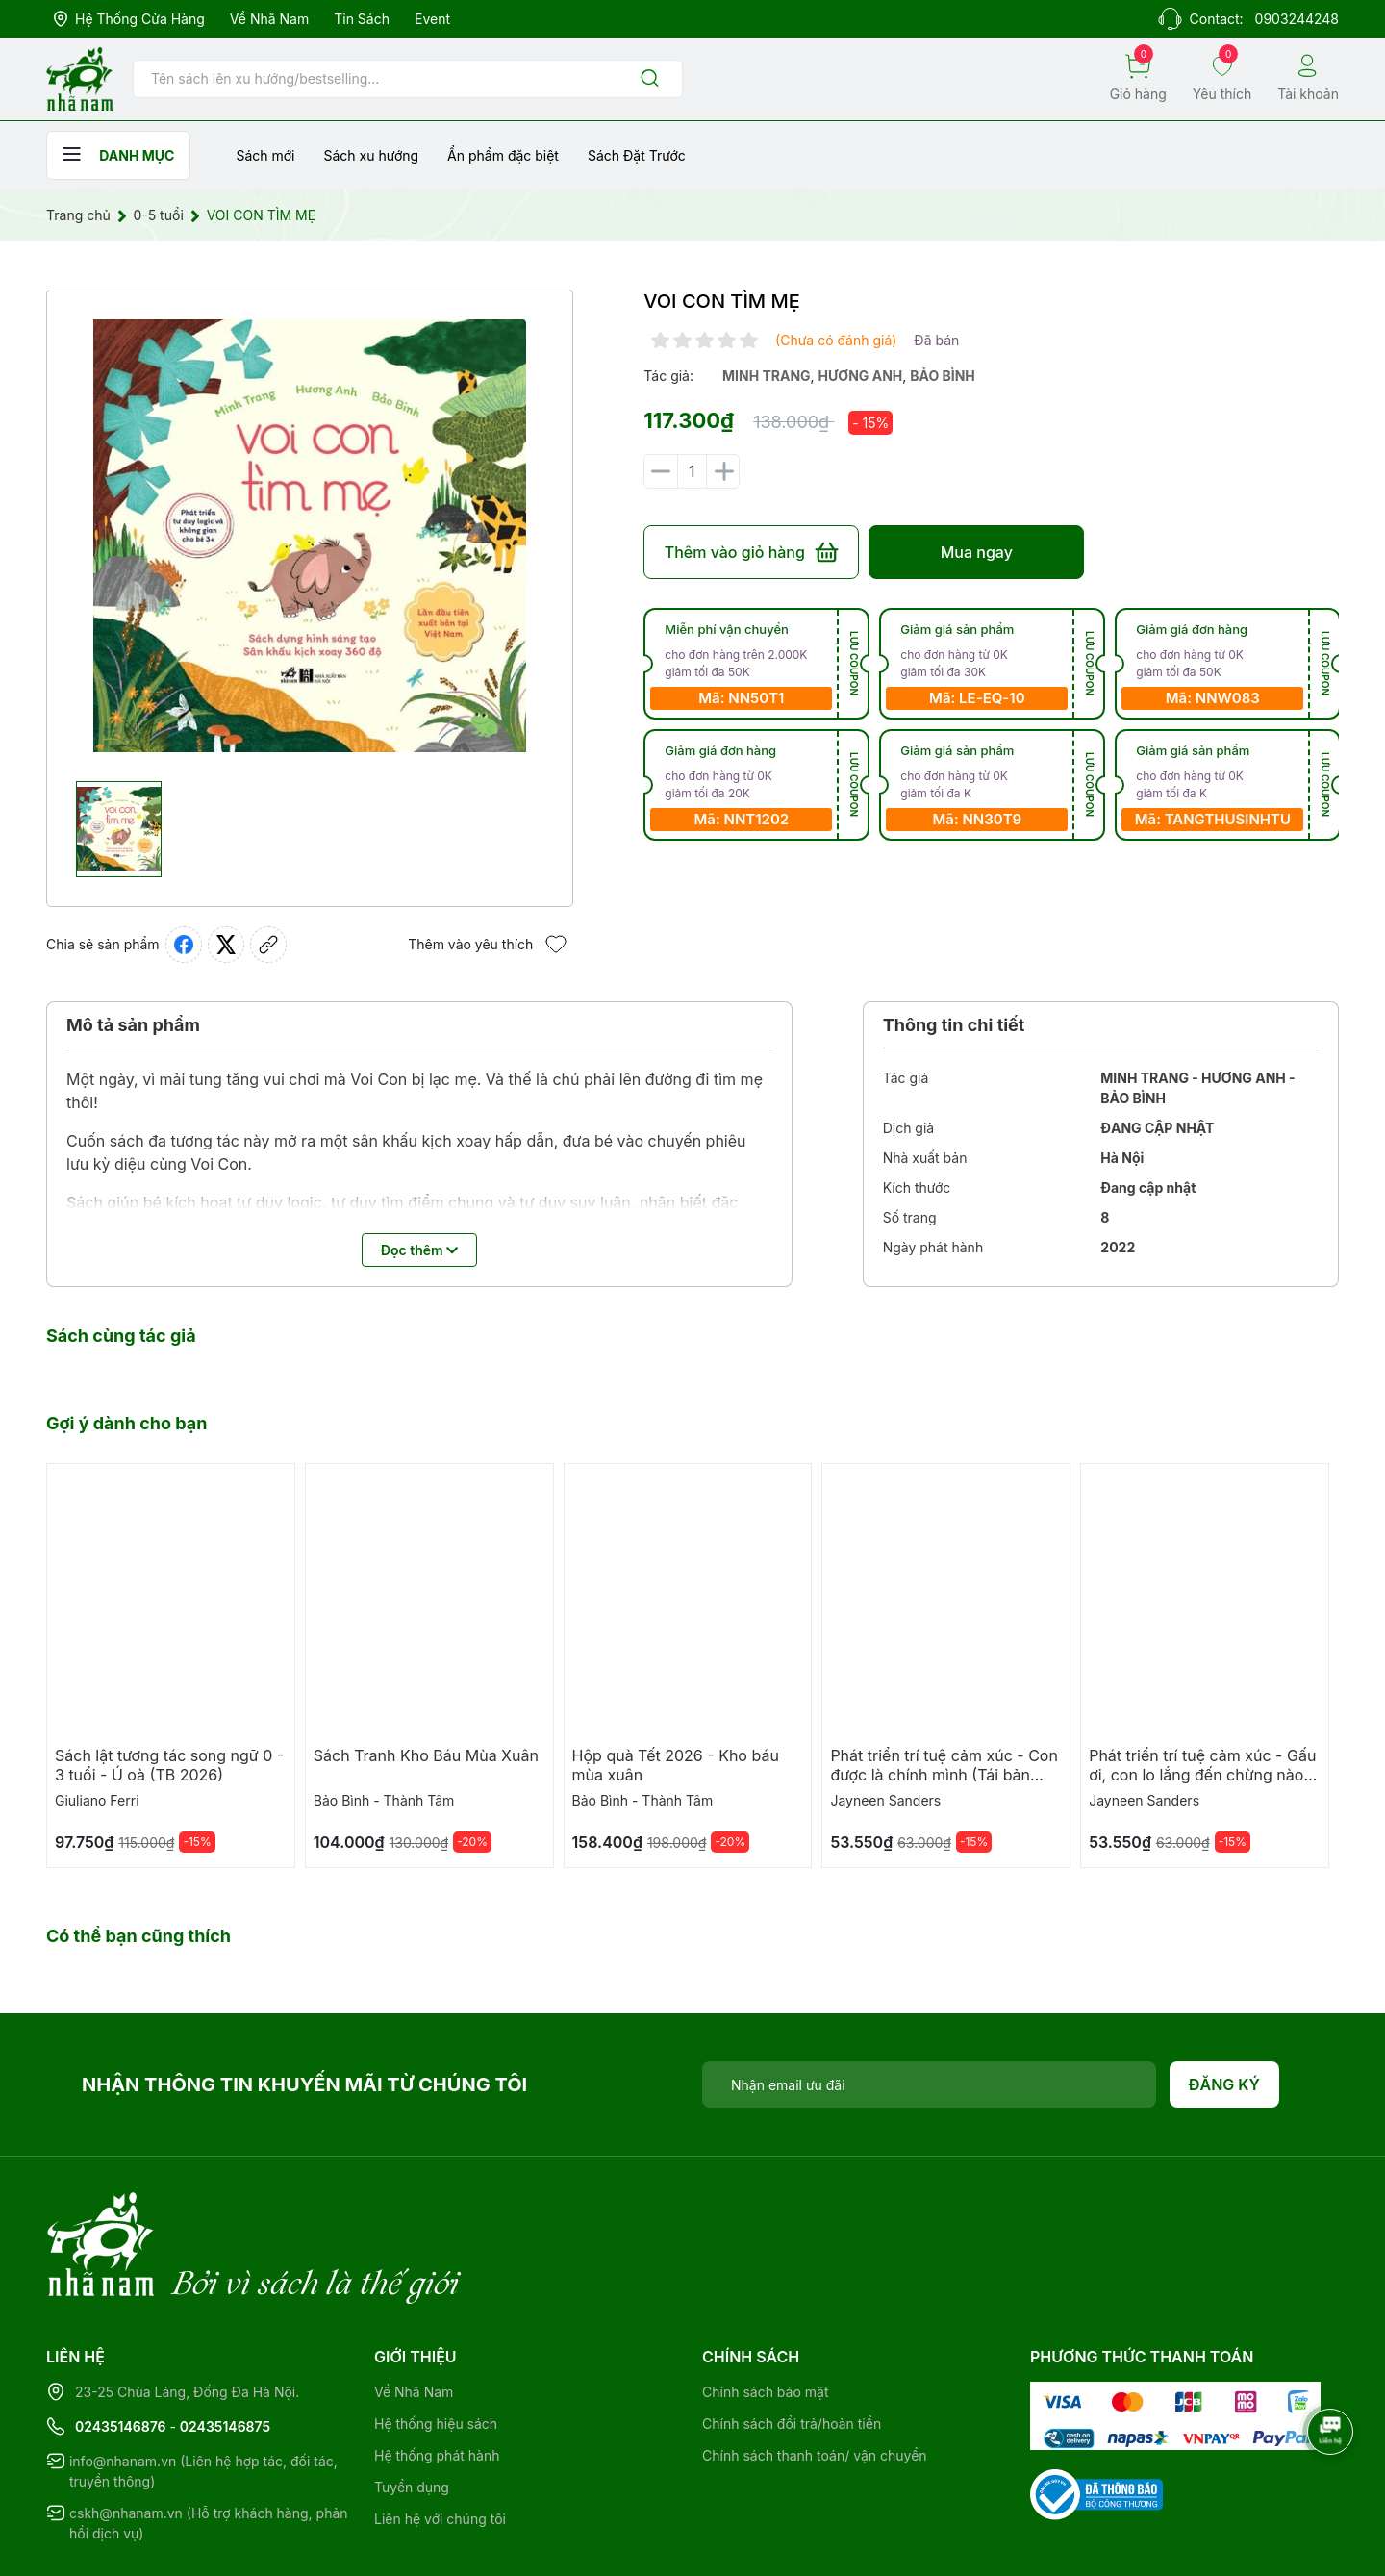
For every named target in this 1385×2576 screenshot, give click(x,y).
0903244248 (1297, 19)
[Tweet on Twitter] (226, 944)
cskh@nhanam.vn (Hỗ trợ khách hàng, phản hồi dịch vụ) (208, 2444)
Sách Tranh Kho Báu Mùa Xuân (426, 1755)
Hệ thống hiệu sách (435, 2344)
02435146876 (120, 2347)
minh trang (766, 375)
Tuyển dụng (411, 2408)
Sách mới (265, 155)
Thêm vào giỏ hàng (752, 552)
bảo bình (942, 375)
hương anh (860, 375)
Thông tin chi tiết (954, 1025)
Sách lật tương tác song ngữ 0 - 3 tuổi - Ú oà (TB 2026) (169, 1765)
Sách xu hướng (370, 155)
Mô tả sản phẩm (133, 1025)
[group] (309, 535)
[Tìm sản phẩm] (408, 79)
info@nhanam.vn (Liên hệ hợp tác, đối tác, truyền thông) (203, 2392)
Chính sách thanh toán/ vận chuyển (814, 2376)
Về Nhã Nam (269, 19)
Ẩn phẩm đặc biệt (503, 155)
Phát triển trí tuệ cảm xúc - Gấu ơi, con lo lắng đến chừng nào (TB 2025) (1202, 1775)
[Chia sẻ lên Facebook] (183, 944)
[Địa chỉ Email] (929, 2084)
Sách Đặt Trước (637, 155)
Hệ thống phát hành (436, 2376)
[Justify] (650, 79)
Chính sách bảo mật (765, 2313)
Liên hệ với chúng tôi (440, 2440)
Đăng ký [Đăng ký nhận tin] (1225, 2084)
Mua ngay (977, 552)
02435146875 (225, 2347)
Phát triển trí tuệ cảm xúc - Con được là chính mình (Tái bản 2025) (944, 1775)
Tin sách (362, 19)
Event (432, 19)
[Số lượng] (691, 471)
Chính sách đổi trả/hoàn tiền (791, 2344)
